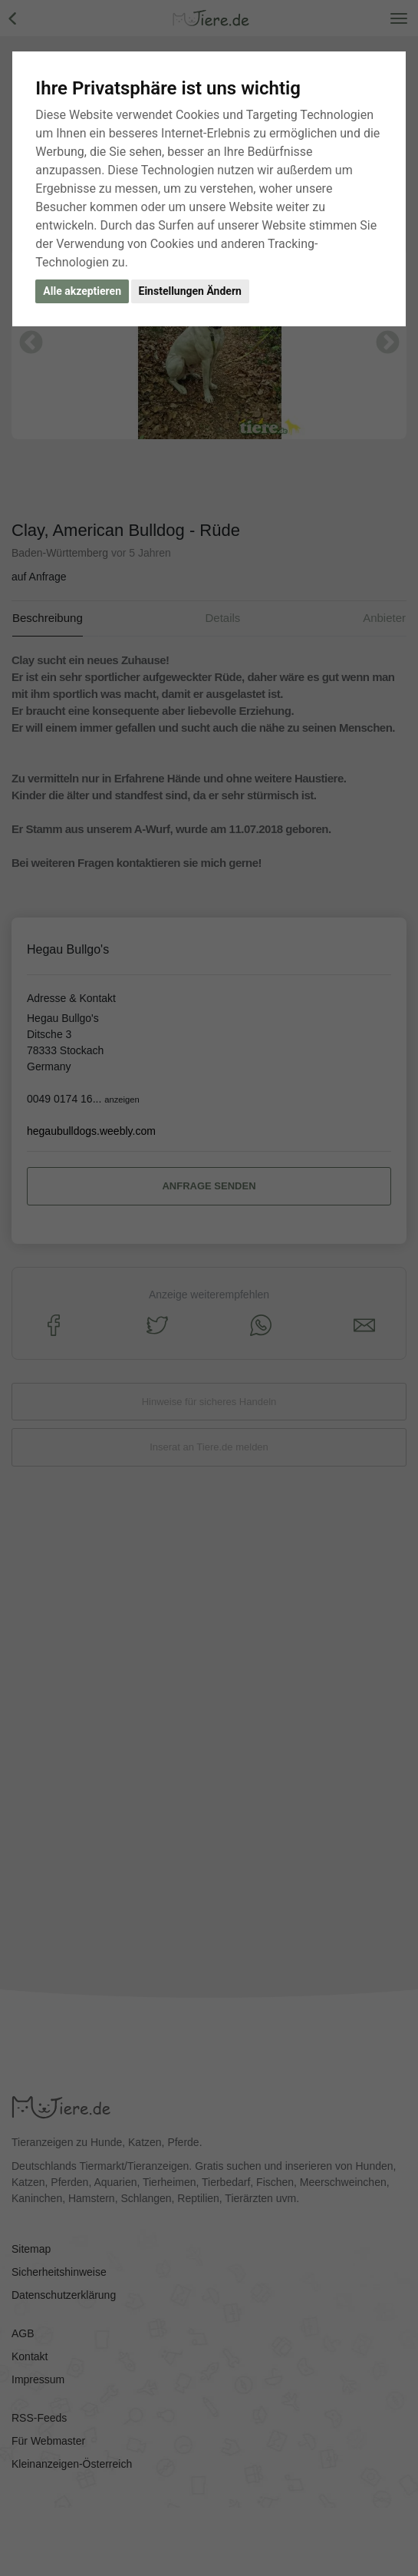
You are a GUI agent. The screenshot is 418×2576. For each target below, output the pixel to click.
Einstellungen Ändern (190, 291)
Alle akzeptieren (82, 291)
